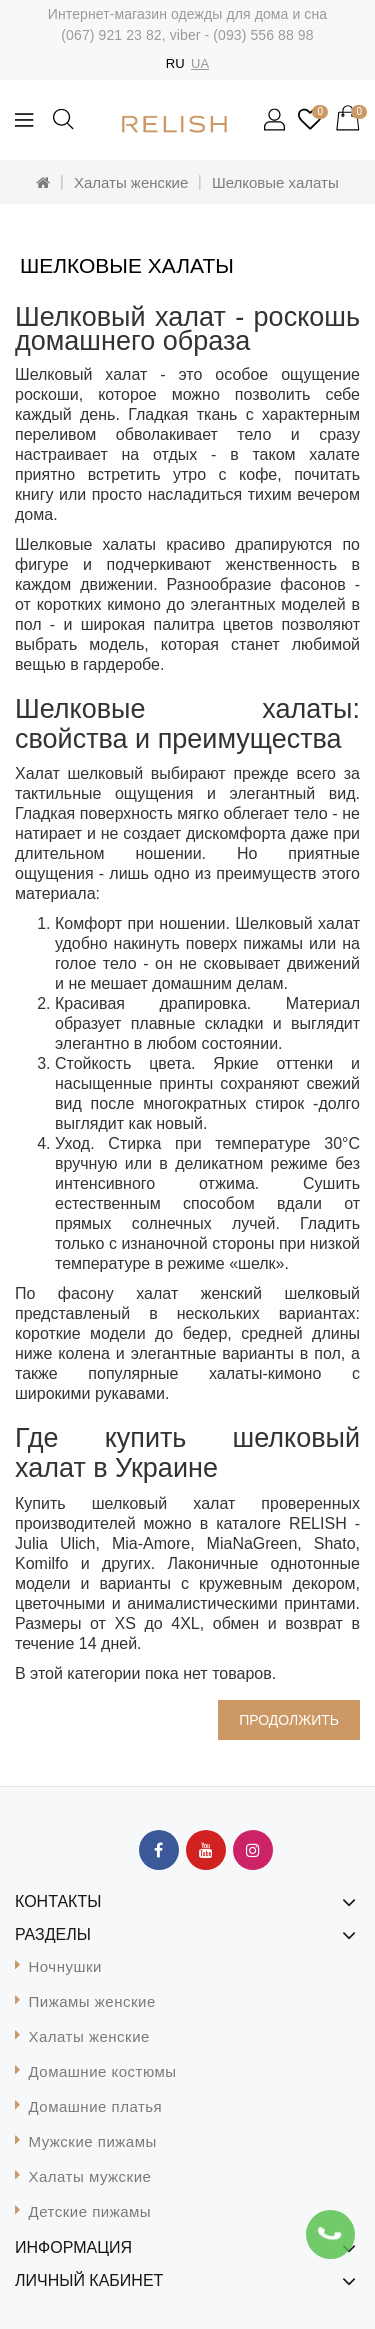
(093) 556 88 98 (263, 35)
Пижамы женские (92, 2001)
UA (200, 63)
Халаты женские (131, 182)
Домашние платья (96, 2106)
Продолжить (289, 1720)
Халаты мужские (90, 2176)
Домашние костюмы (103, 2071)
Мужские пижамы (93, 2141)
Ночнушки (65, 1966)
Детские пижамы (90, 2211)
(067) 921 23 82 (111, 35)
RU (175, 63)
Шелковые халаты (275, 182)
